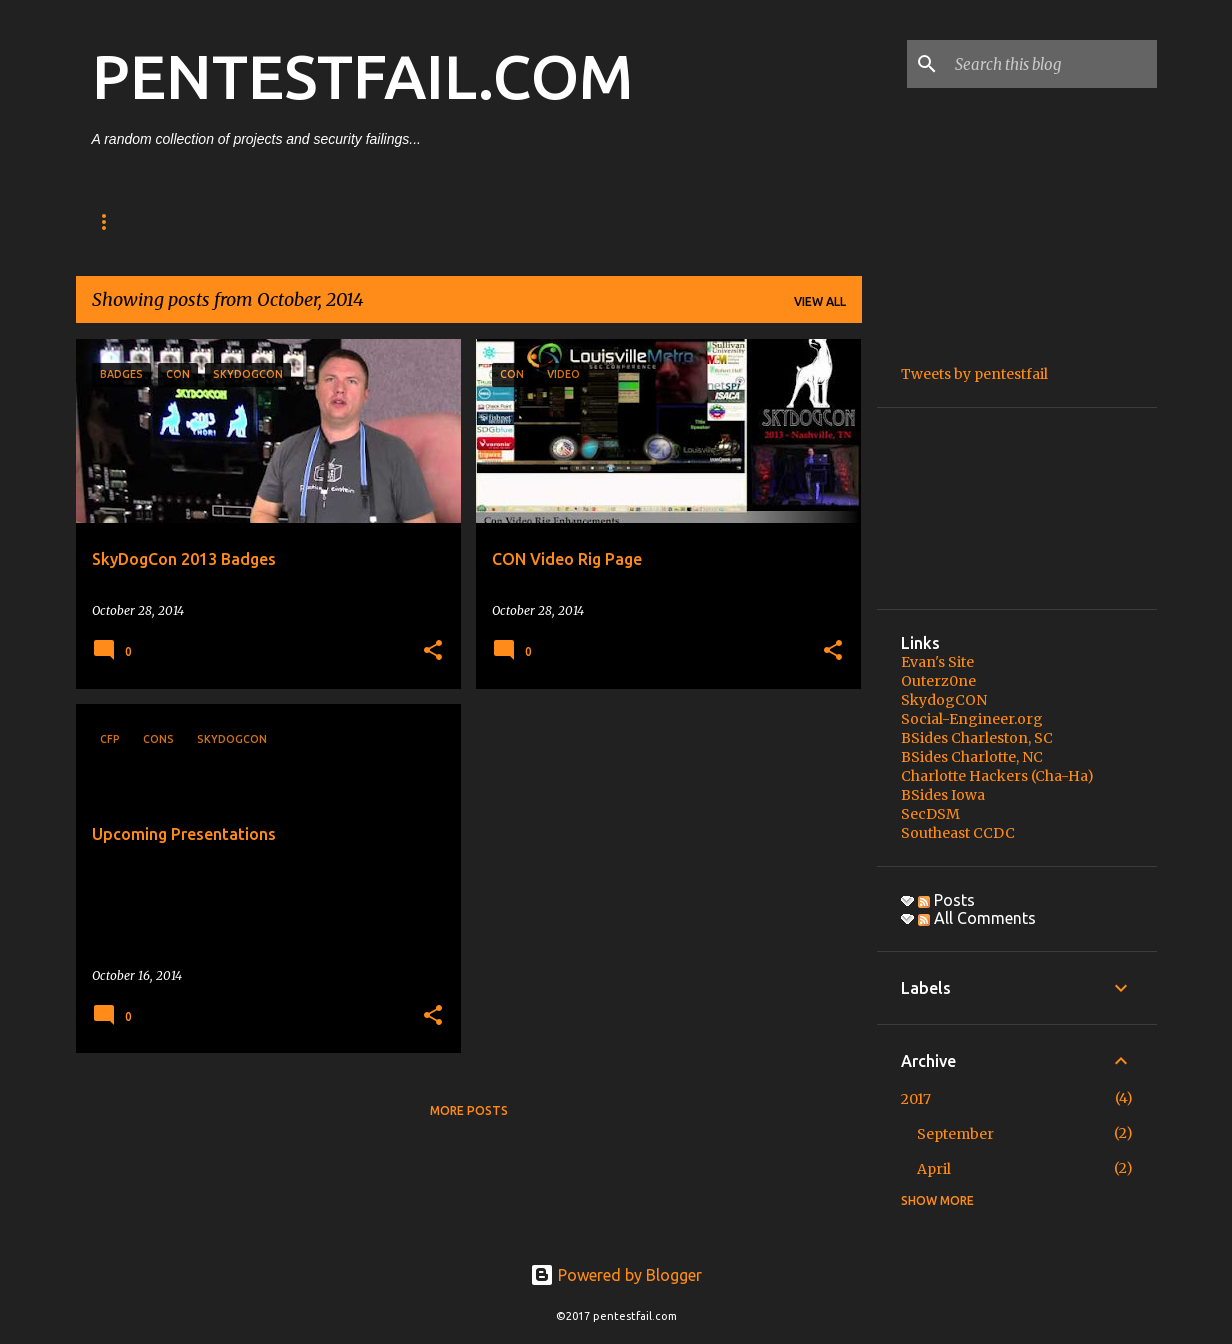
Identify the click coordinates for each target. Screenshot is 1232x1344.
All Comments (977, 918)
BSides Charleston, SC (977, 738)
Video (512, 221)
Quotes (602, 221)
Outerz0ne (938, 681)
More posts (469, 1110)
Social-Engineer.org (972, 719)
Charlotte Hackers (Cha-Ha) (997, 776)
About (114, 221)
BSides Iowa (943, 795)
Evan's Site (937, 662)
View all (820, 301)
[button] (433, 651)
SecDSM (930, 814)
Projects (298, 221)
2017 (916, 1099)
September (955, 1134)
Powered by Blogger (616, 1275)
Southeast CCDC (958, 833)
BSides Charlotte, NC (972, 757)
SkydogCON (944, 700)
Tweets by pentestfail (974, 374)
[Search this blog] (1052, 64)
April (934, 1169)
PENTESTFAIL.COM (362, 76)
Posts (201, 221)
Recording (411, 221)
